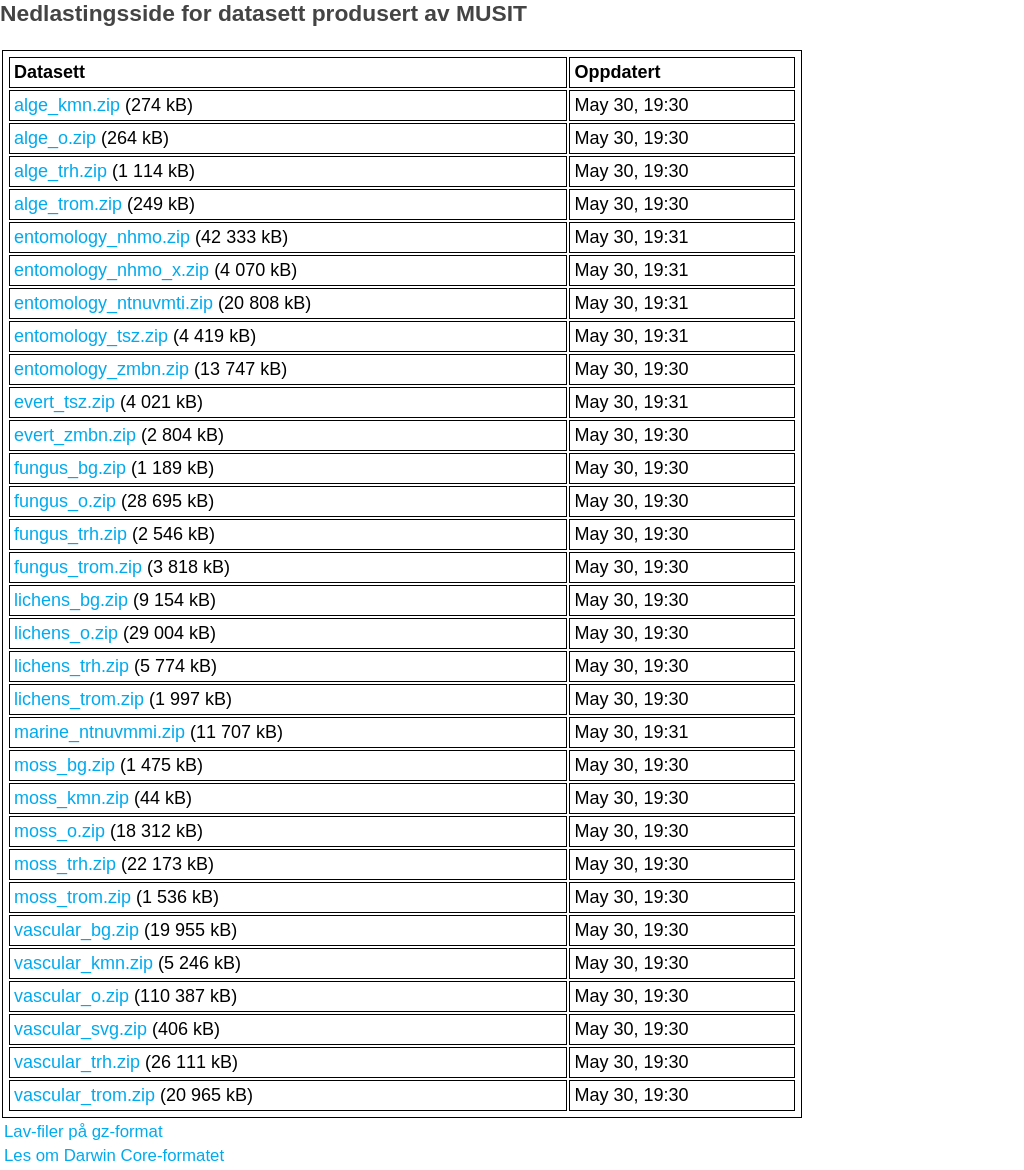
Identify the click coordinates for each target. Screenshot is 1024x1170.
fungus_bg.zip (70, 468)
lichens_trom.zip (79, 699)
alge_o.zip (55, 138)
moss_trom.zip (72, 897)
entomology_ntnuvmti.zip (113, 303)
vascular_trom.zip (84, 1095)
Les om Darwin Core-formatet (114, 1155)
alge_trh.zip (60, 171)
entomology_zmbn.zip (101, 369)
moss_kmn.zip (71, 798)
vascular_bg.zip (76, 930)
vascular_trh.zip (77, 1062)
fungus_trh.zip (70, 534)
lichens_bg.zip (71, 600)
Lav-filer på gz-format (83, 1131)
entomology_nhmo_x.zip (111, 270)
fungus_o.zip (65, 501)
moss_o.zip (59, 831)
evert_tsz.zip (64, 402)
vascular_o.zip (71, 996)
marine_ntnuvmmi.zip (99, 732)
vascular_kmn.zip (83, 963)
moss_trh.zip (65, 864)
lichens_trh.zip (71, 666)
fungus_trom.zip (78, 567)
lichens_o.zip (66, 633)
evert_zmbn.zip (75, 435)
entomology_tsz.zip (91, 336)
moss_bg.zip (64, 765)
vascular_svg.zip (80, 1029)
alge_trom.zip (68, 204)
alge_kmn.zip (67, 105)
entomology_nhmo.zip (102, 237)
